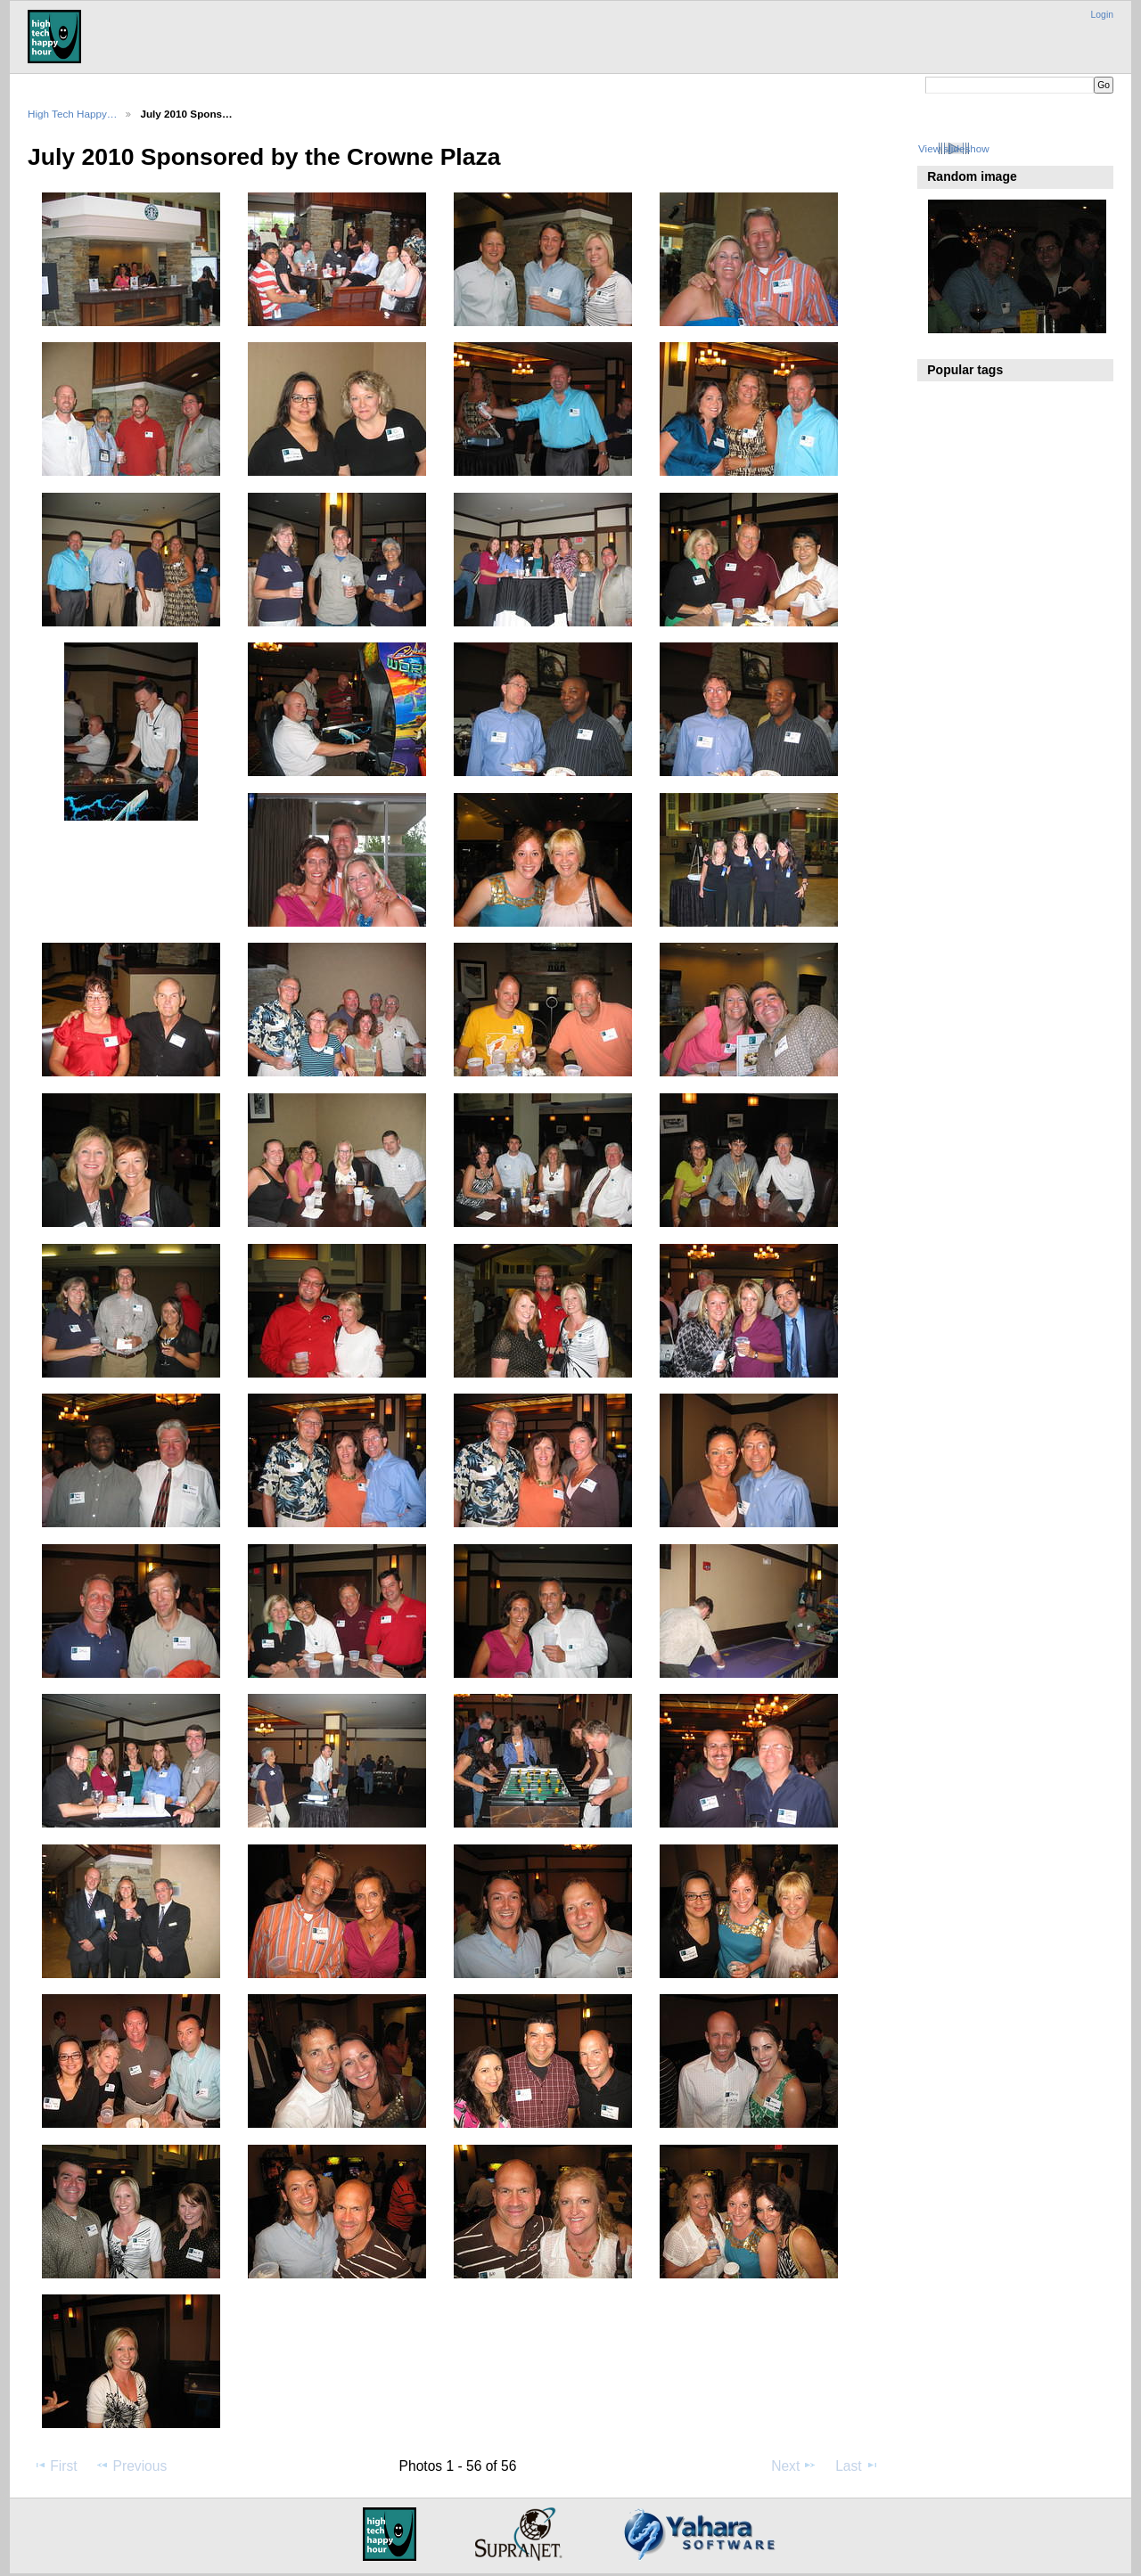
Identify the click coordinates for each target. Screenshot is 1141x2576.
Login (1102, 15)
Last (857, 2465)
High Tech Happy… (72, 113)
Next (794, 2465)
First (55, 2465)
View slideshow (953, 148)
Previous (131, 2465)
